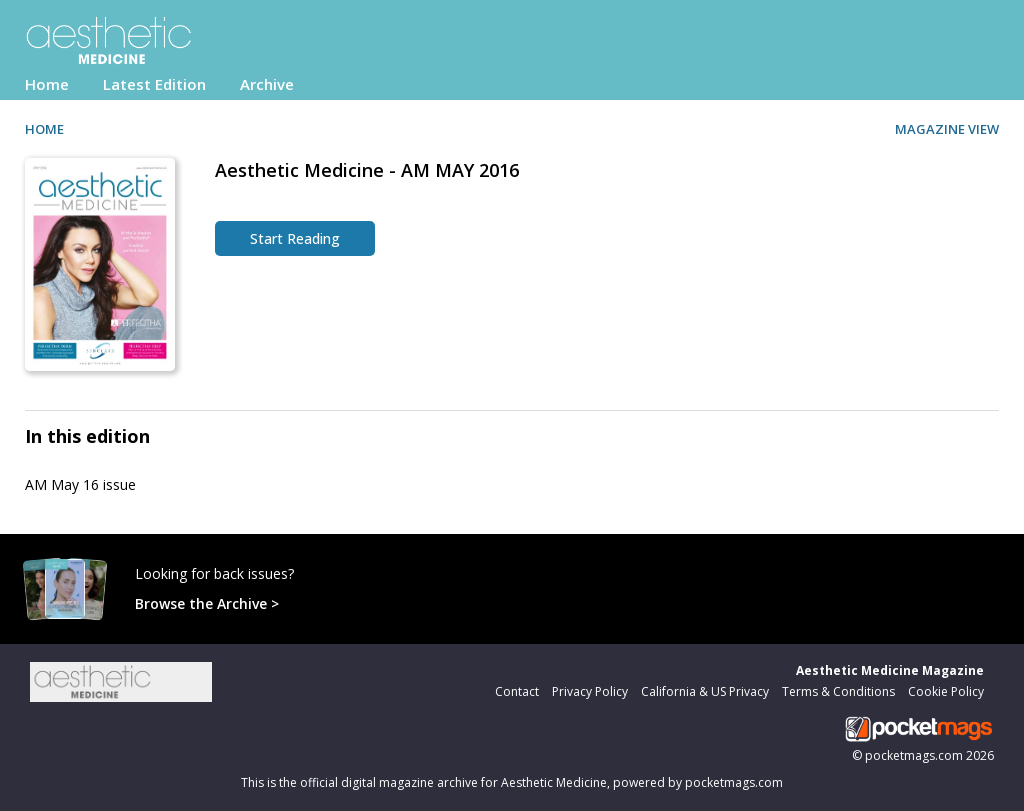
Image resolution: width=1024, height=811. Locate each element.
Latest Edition (154, 84)
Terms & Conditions (838, 691)
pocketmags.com (914, 755)
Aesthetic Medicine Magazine (890, 670)
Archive (267, 84)
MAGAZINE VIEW (947, 129)
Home (47, 84)
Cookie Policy (946, 691)
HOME (44, 129)
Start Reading (295, 238)
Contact (517, 691)
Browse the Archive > (207, 603)
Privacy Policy (590, 691)
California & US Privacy (705, 691)
